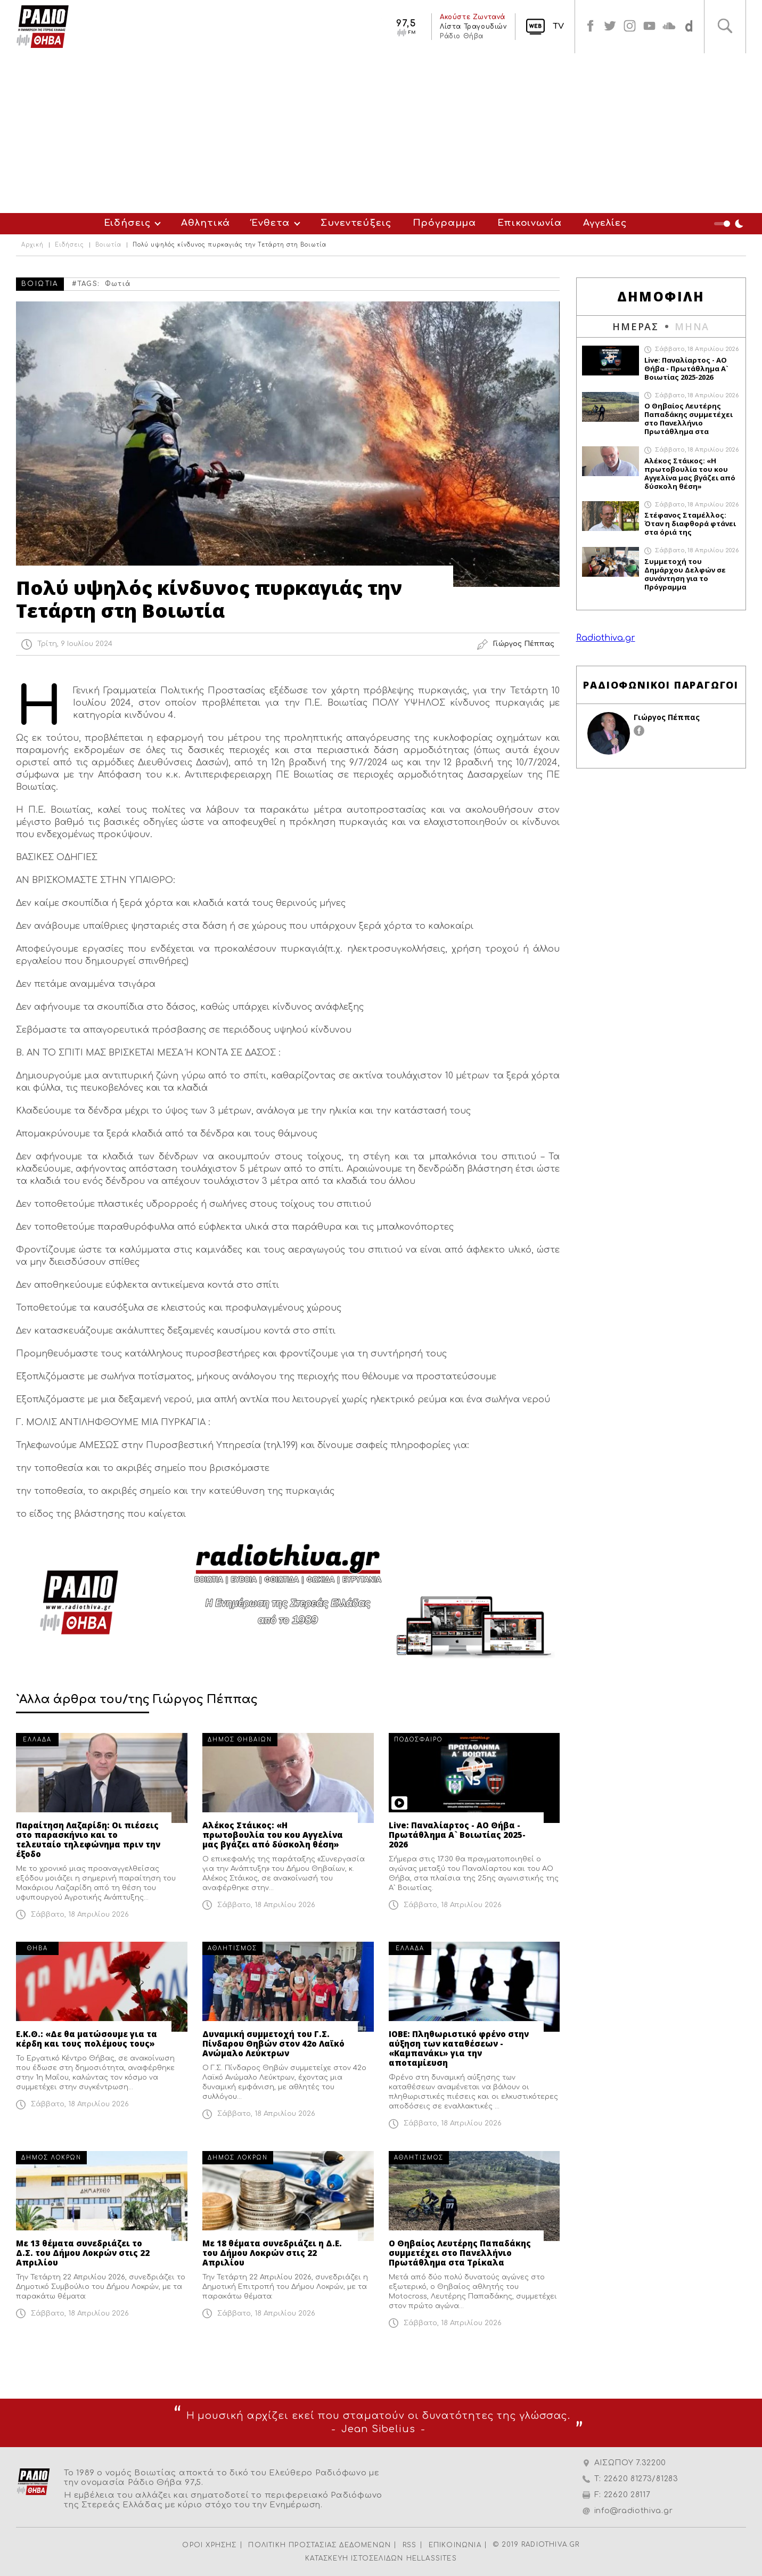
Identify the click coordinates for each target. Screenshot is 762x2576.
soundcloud (665, 26)
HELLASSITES (431, 2558)
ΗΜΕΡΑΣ (635, 326)
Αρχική (32, 245)
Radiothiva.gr (605, 638)
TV (547, 26)
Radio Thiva (42, 26)
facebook (580, 26)
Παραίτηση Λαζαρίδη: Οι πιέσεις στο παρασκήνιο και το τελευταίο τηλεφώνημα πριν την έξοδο (88, 1839)
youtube (643, 26)
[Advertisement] (381, 133)
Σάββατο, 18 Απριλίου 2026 (80, 1914)
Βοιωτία (108, 245)
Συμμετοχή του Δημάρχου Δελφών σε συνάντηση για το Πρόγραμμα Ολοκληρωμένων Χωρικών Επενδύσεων (685, 574)
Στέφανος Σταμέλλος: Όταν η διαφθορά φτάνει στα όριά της (690, 523)
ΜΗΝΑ (692, 326)
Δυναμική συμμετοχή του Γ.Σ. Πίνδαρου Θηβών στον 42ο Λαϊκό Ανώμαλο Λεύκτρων (273, 2043)
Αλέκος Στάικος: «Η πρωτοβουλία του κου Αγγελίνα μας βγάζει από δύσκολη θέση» (272, 1835)
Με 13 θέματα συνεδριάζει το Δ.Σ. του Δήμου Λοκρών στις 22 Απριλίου (83, 2253)
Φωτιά (117, 284)
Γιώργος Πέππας (667, 717)
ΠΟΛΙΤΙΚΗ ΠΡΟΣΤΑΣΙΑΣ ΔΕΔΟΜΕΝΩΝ (319, 2545)
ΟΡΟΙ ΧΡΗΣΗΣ (209, 2545)
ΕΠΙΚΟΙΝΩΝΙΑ (455, 2545)
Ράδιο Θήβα (450, 36)
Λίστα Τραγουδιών (462, 26)
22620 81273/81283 (641, 2479)
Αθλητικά (205, 223)
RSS (410, 2545)
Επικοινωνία (529, 223)
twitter (601, 26)
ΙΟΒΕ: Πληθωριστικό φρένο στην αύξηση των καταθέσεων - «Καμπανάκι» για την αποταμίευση (459, 2048)
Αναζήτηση (724, 26)
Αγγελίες (605, 223)
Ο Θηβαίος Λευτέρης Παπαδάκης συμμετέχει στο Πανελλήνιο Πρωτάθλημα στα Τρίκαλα (460, 2253)
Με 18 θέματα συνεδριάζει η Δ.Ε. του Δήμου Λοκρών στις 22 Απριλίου (272, 2253)
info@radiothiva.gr (633, 2511)
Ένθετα (270, 223)
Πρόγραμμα (445, 223)
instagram (622, 26)
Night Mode (730, 223)
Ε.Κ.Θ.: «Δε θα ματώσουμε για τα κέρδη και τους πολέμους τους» (86, 2039)
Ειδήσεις (127, 223)
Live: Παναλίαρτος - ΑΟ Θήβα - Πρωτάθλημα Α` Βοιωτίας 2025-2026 (457, 1835)
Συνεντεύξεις (356, 223)
